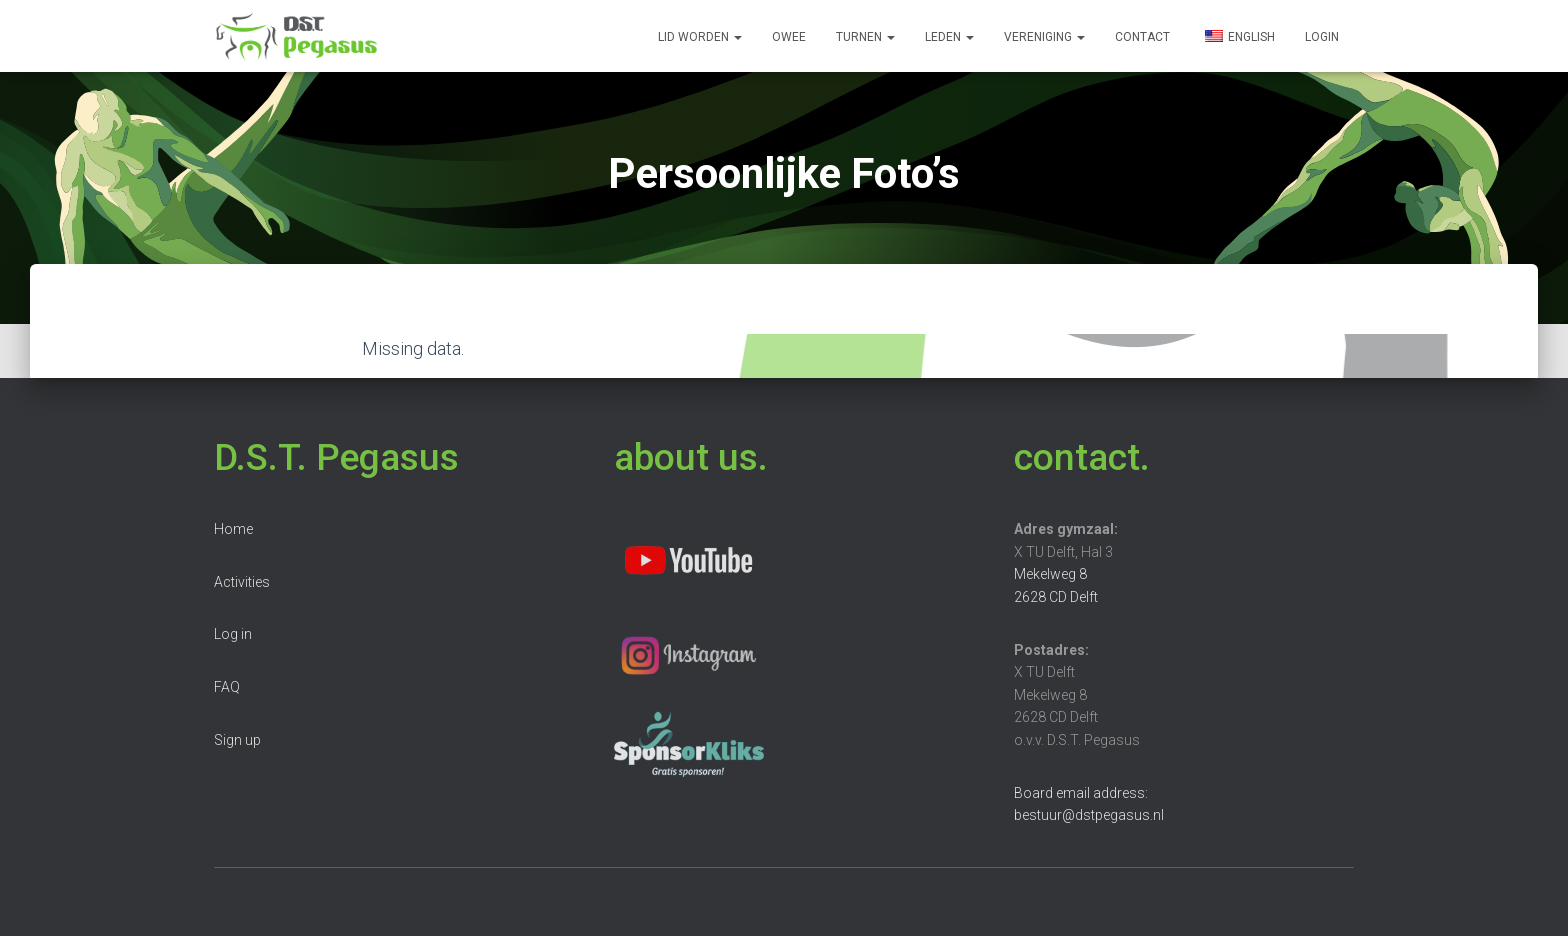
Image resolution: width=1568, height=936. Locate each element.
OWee (789, 37)
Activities (242, 582)
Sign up (237, 740)
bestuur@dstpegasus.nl (1089, 815)
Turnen (865, 37)
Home (233, 529)
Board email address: (1081, 793)
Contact (1142, 37)
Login (1322, 37)
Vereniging (1044, 37)
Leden (949, 37)
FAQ (227, 687)
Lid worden (700, 37)
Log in (233, 634)
